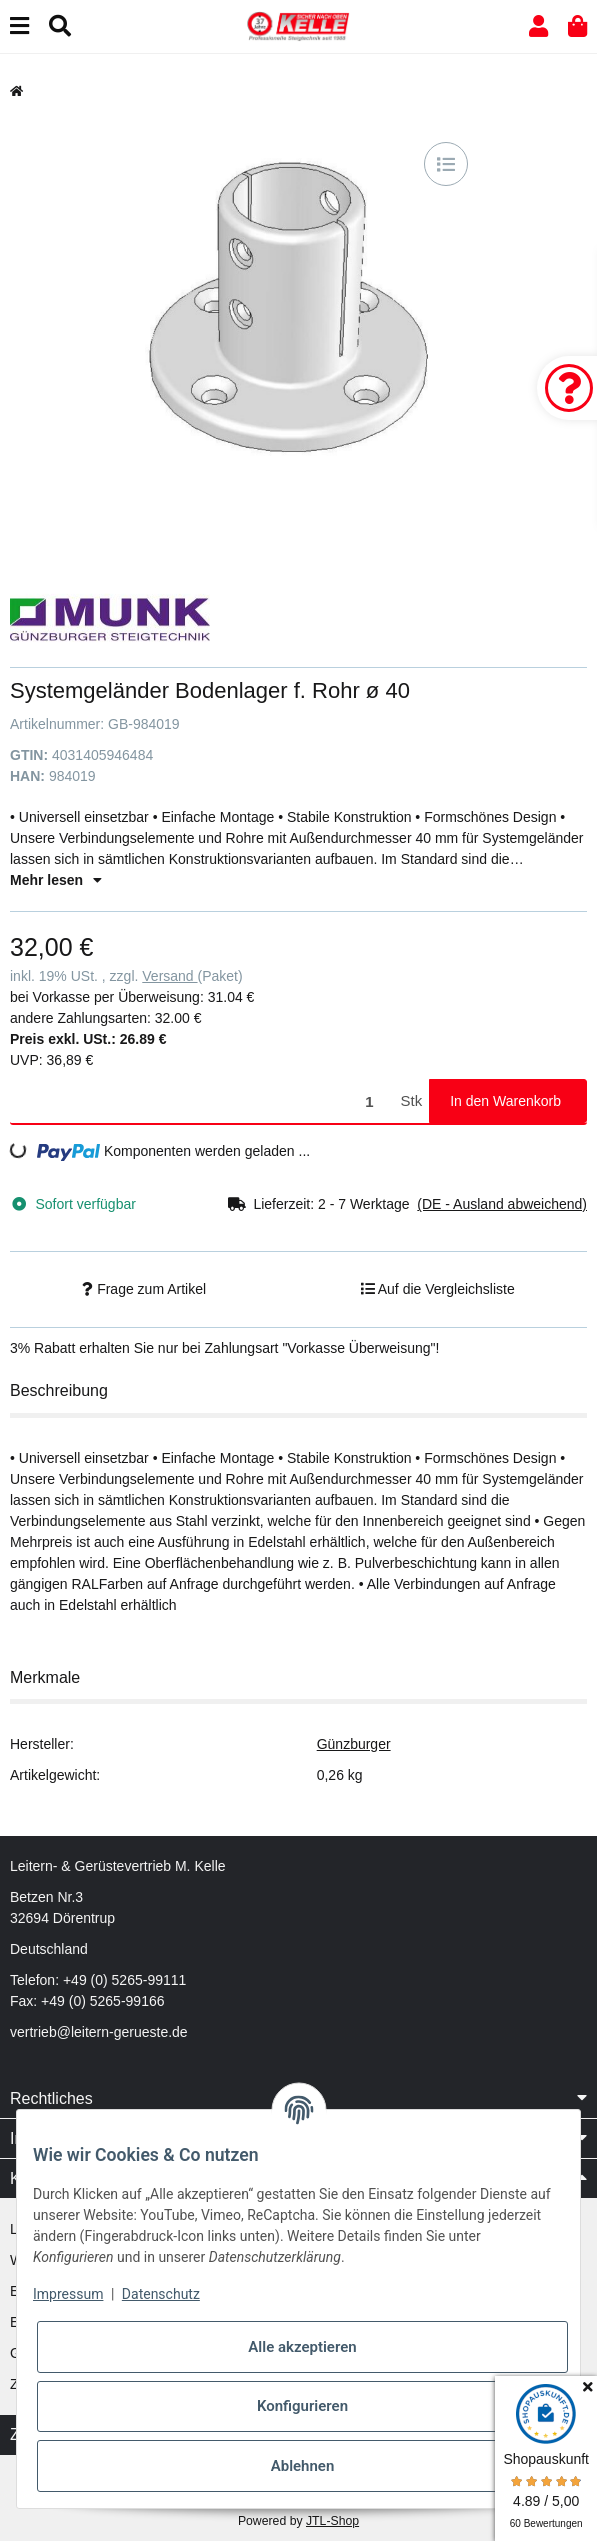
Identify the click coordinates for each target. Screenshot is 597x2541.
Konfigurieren (302, 2406)
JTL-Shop (332, 2521)
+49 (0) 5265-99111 (124, 1980)
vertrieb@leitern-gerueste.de (99, 2032)
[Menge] (202, 1101)
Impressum (68, 2294)
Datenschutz (161, 2294)
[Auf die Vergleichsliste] (446, 164)
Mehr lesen (56, 880)
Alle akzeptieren (302, 2347)
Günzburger (354, 1744)
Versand (169, 976)
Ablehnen (303, 2466)
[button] (538, 26)
